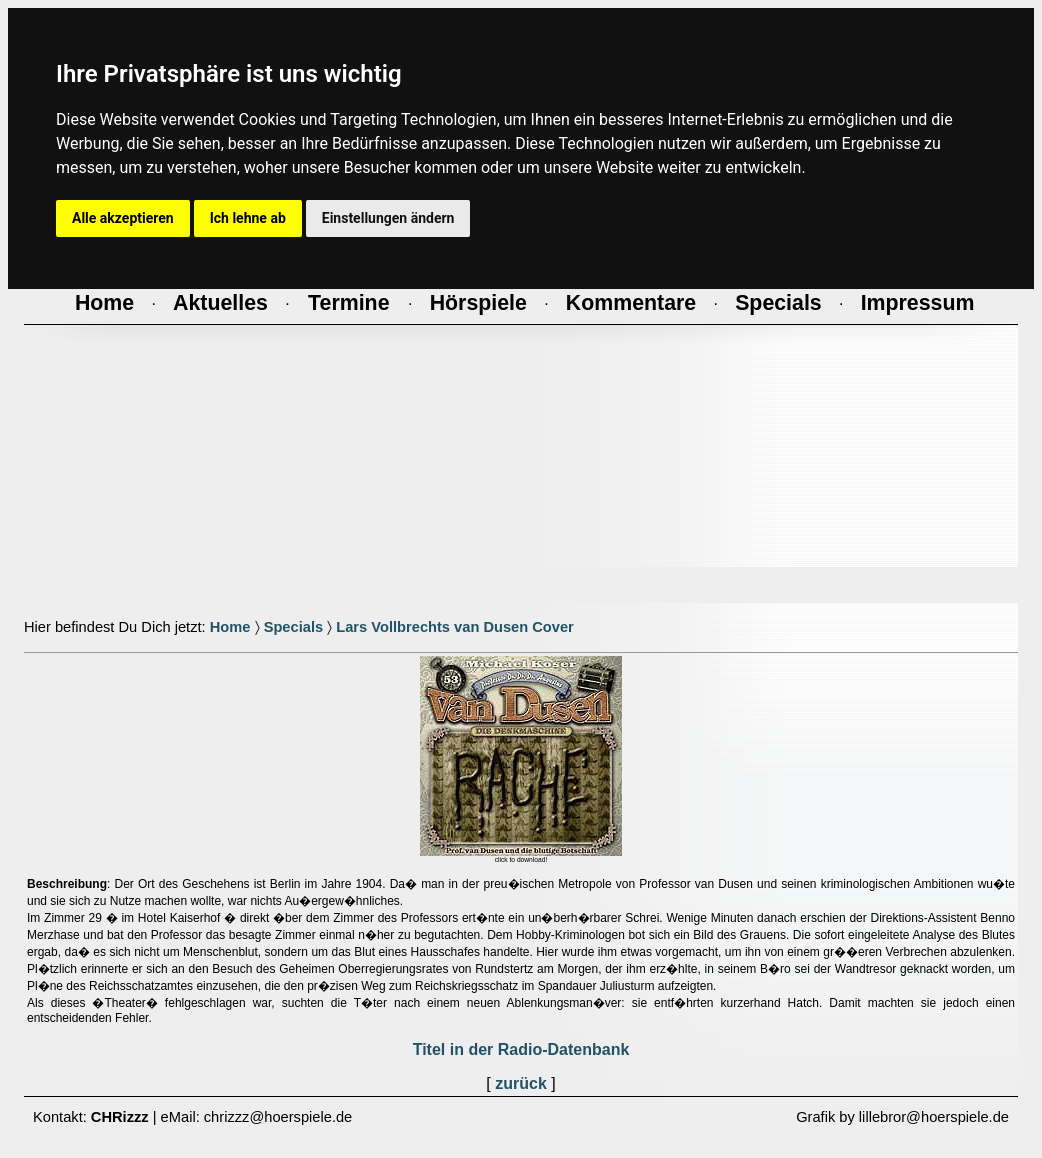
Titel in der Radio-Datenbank (521, 1049)
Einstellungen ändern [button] (388, 218)
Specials (293, 627)
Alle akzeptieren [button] (123, 218)
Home (230, 627)
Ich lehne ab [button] (248, 218)
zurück (521, 1083)
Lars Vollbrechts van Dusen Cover (455, 627)
